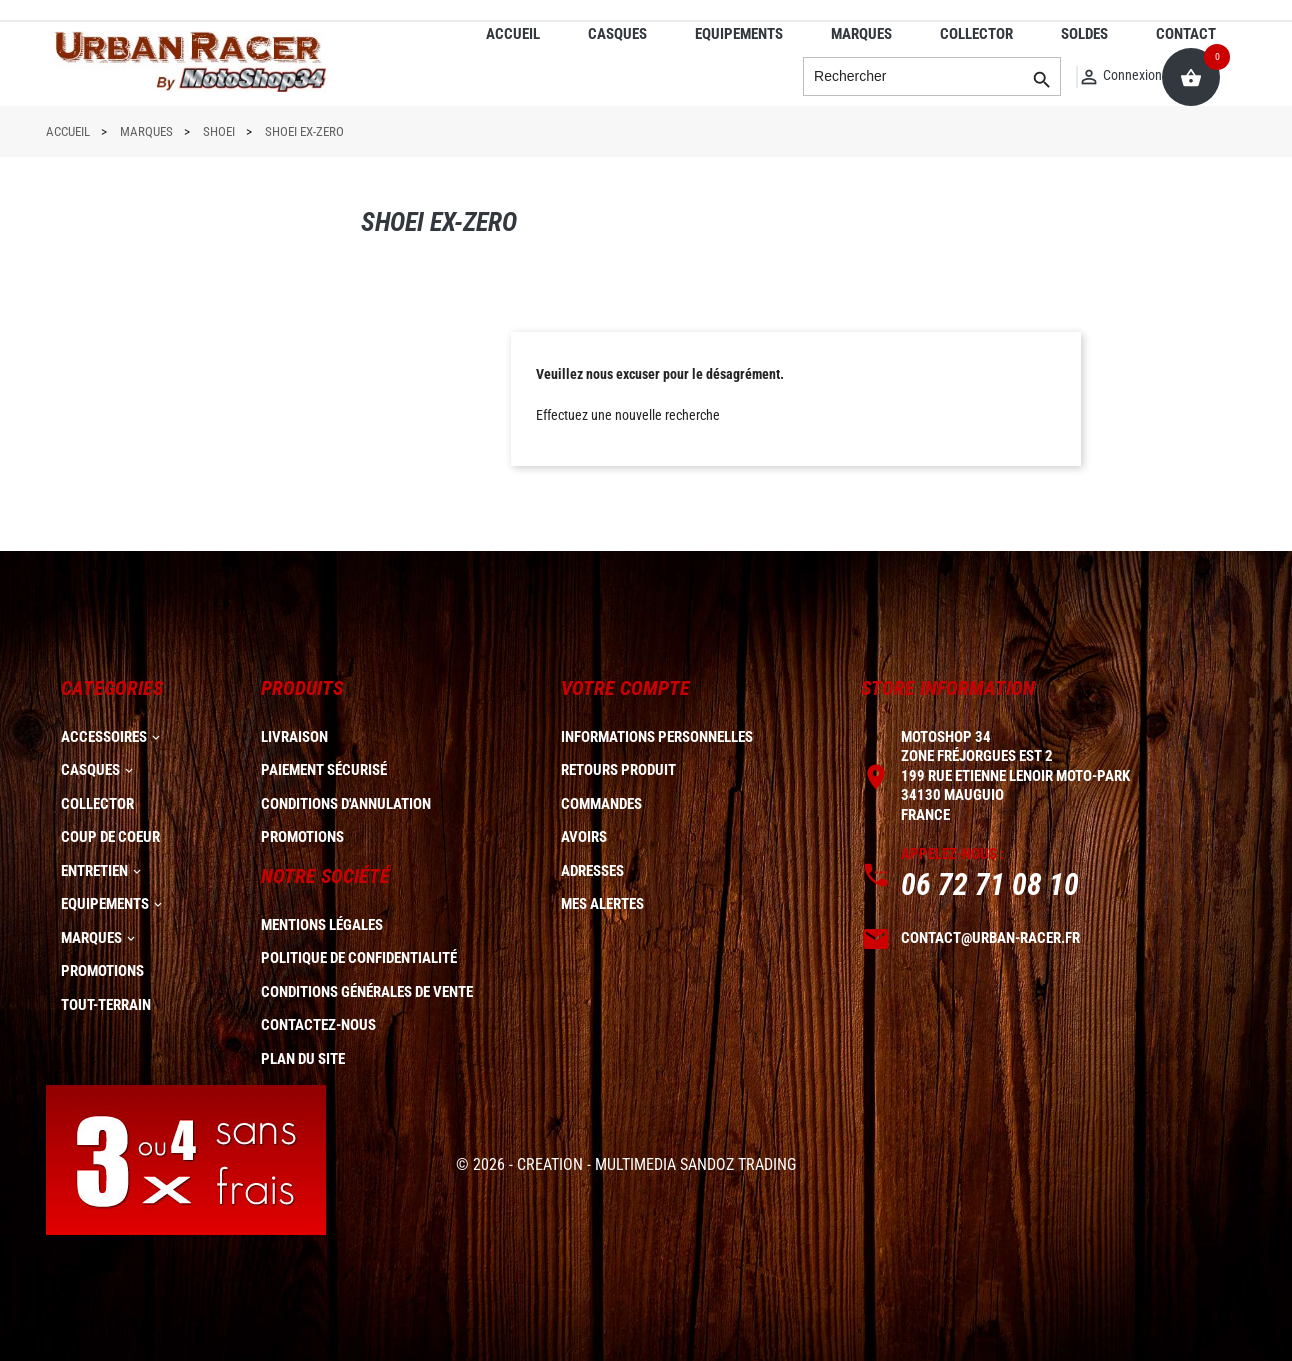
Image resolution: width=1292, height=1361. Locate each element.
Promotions (302, 837)
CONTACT (1186, 34)
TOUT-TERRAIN (106, 1005)
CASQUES (617, 34)
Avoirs (584, 837)
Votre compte (625, 688)
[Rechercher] (932, 77)
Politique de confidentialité (359, 958)
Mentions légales (322, 925)
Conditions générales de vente (367, 992)
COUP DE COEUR (110, 837)
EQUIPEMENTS (739, 34)
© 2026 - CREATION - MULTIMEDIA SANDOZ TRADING (626, 1164)
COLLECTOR (976, 34)
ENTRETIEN (94, 871)
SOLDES (1084, 34)
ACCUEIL (513, 34)
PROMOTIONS (102, 971)
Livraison (294, 737)
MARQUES (861, 34)
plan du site (303, 1059)
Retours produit (618, 770)
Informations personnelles (657, 737)
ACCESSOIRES (104, 737)
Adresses (592, 871)
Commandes (601, 804)
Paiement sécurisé (324, 770)
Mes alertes (602, 904)
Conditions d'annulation (346, 804)
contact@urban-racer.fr (990, 938)
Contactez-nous (318, 1025)
